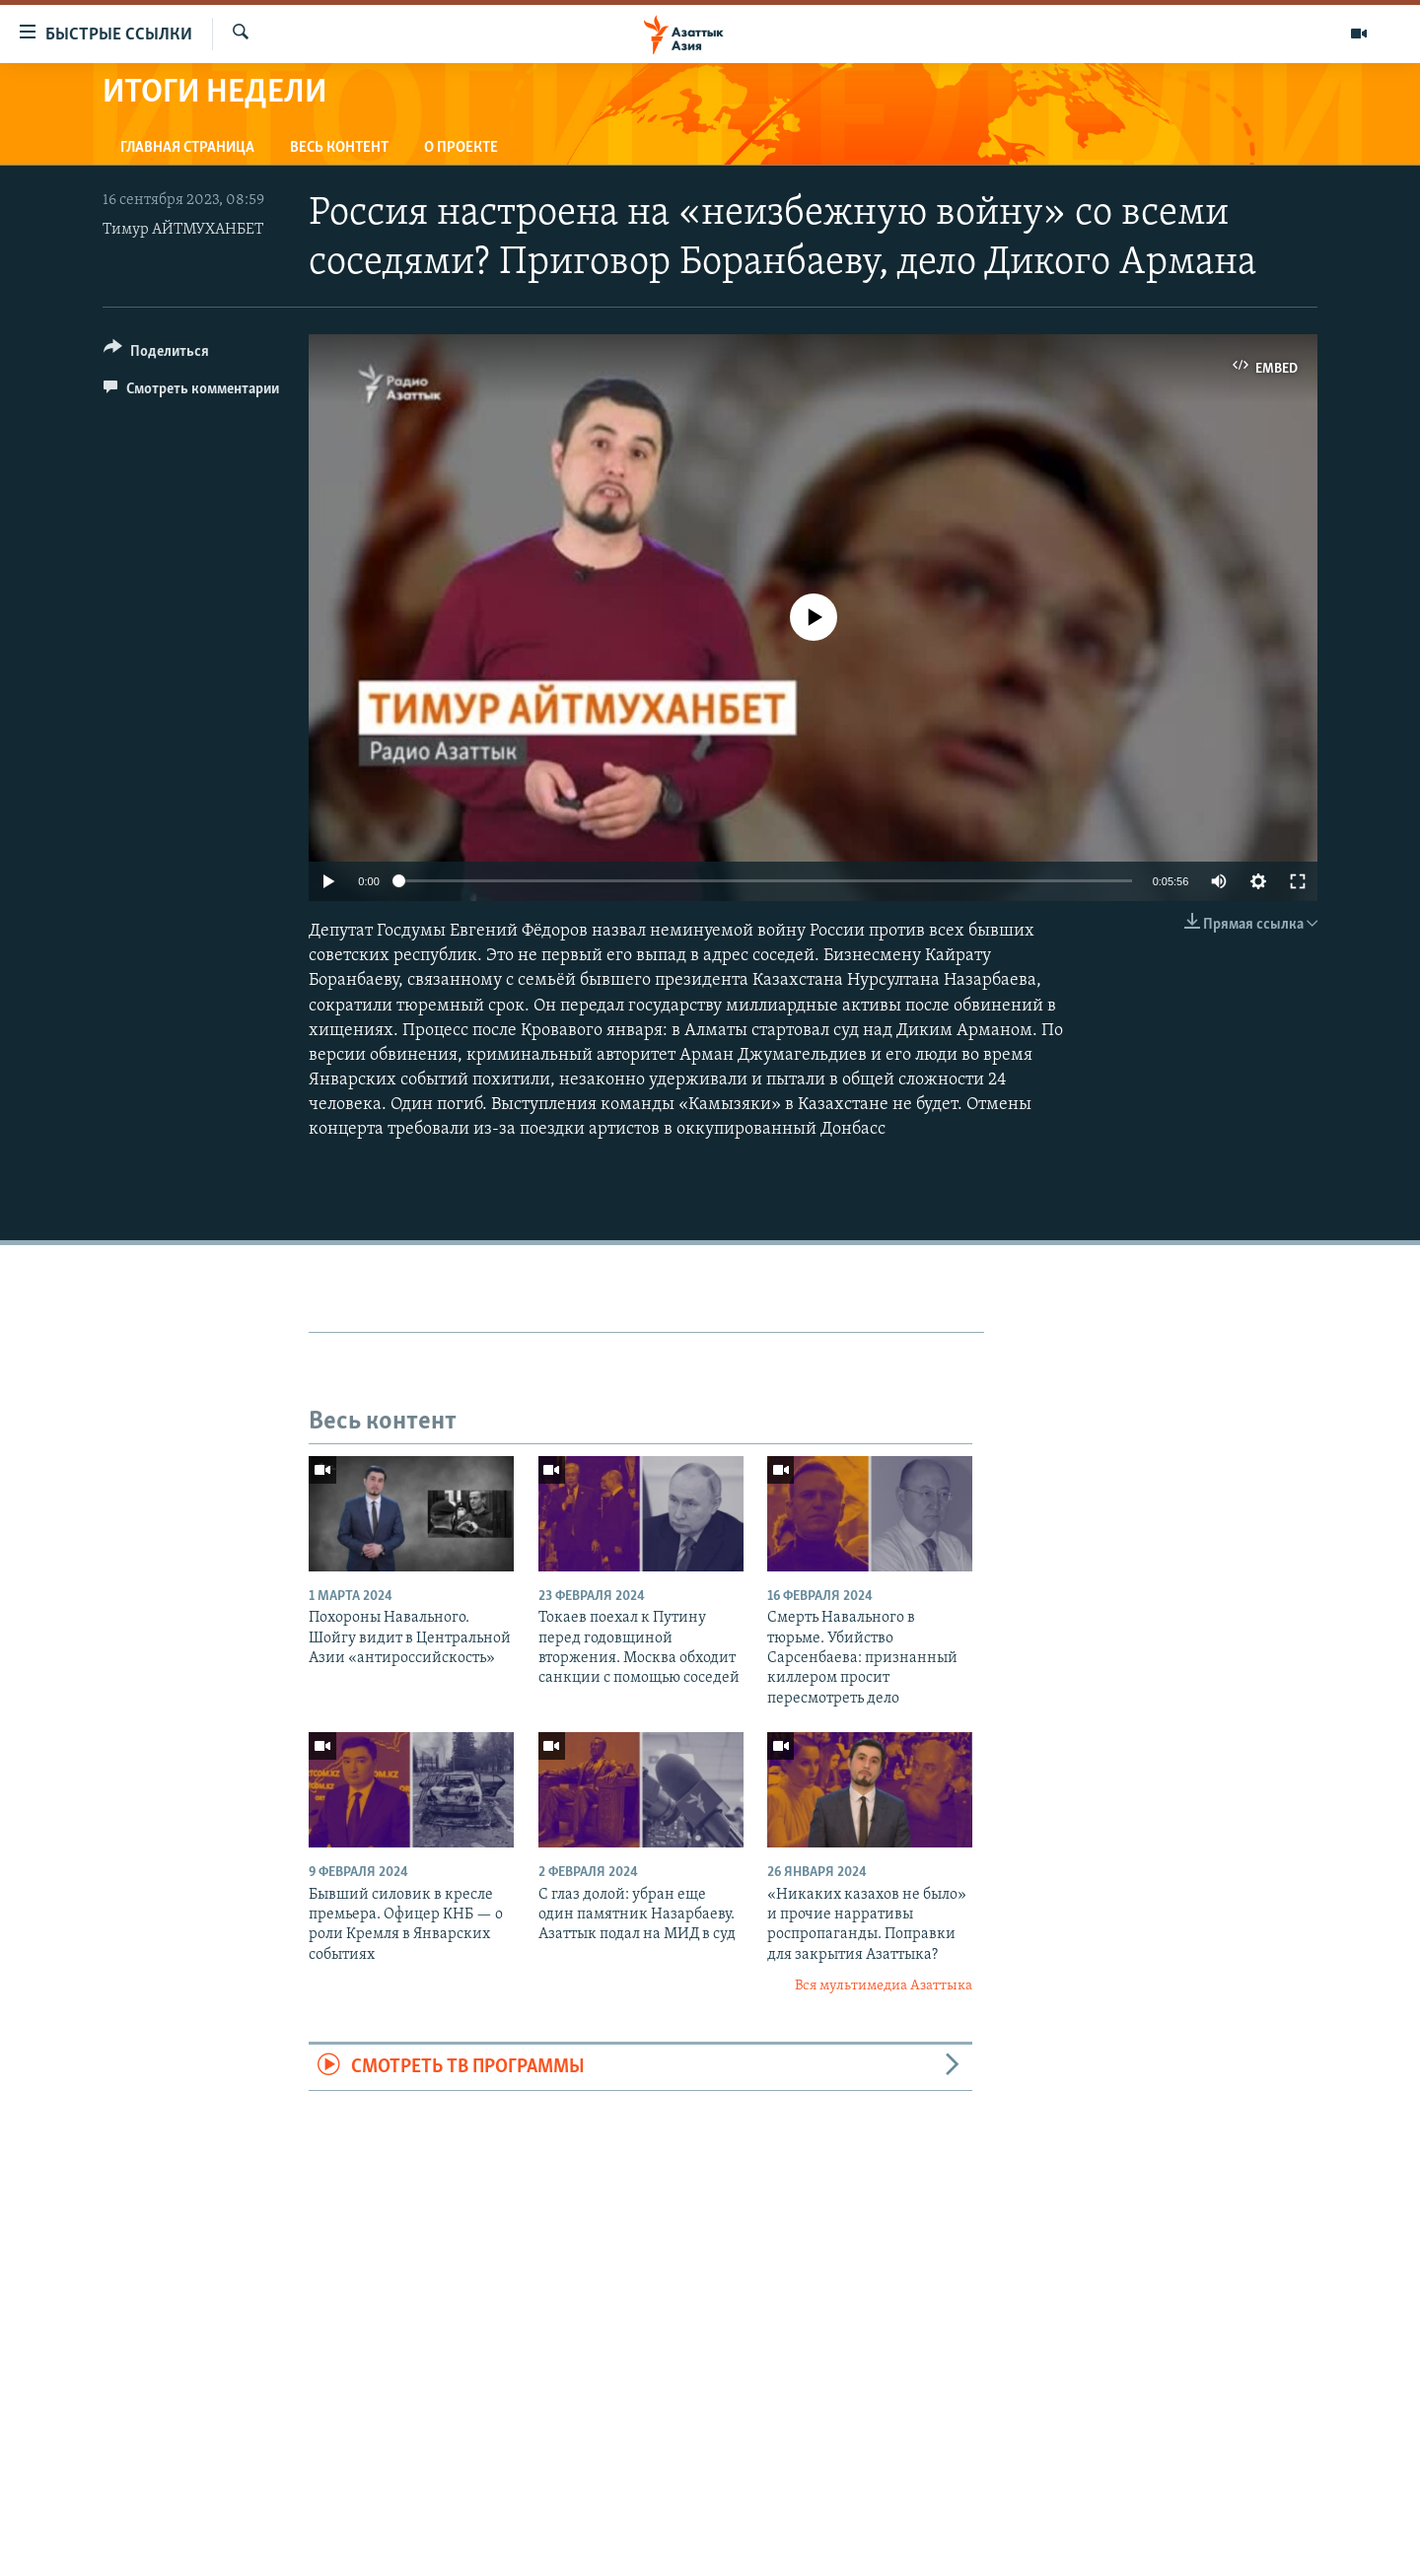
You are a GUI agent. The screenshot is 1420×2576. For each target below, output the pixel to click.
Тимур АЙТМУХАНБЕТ (183, 230)
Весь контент (339, 148)
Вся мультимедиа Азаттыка (883, 1986)
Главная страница (187, 148)
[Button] (156, 354)
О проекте (461, 148)
